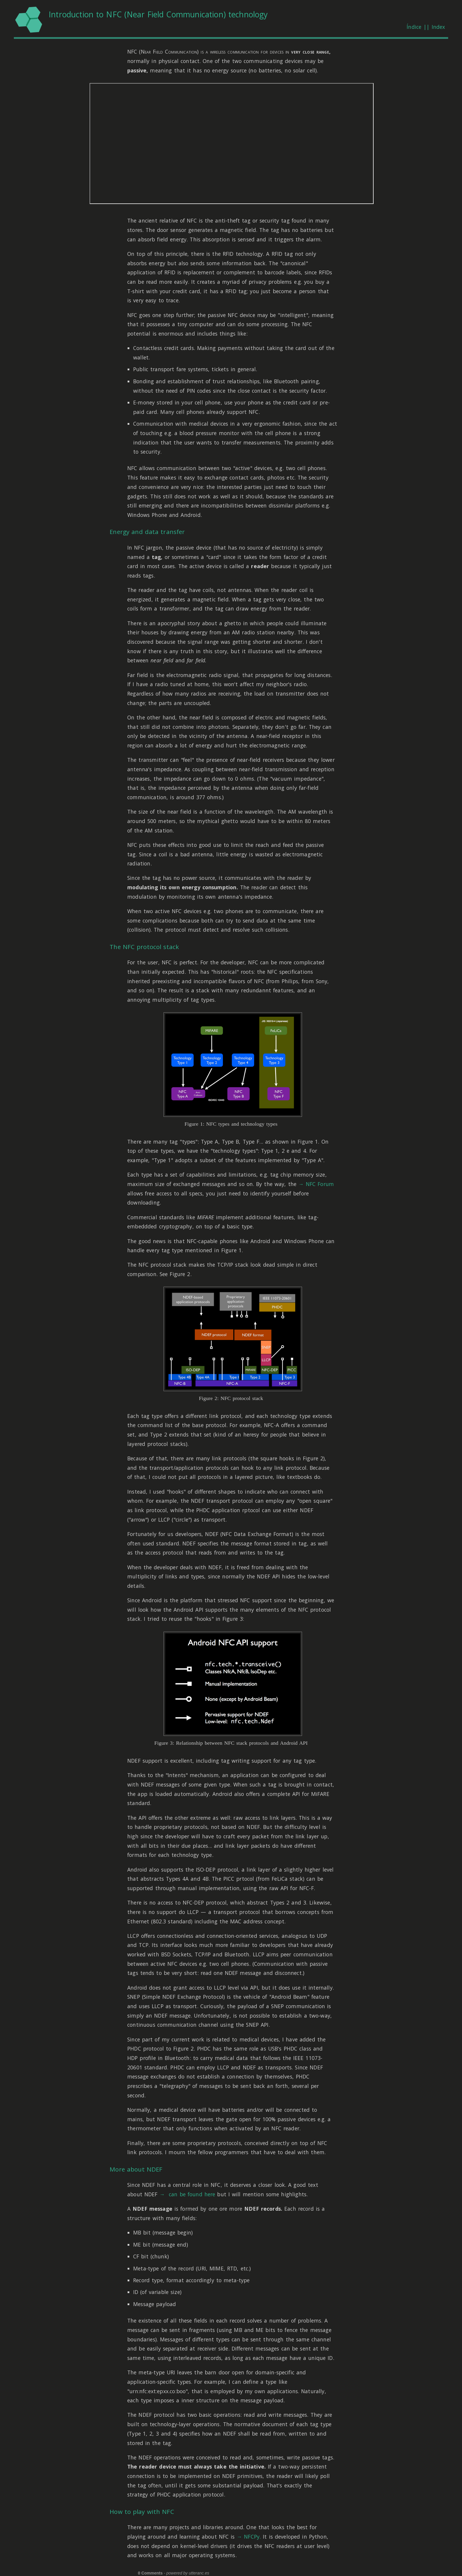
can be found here (191, 2194)
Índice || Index (426, 26)
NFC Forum (320, 1183)
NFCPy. (252, 2536)
